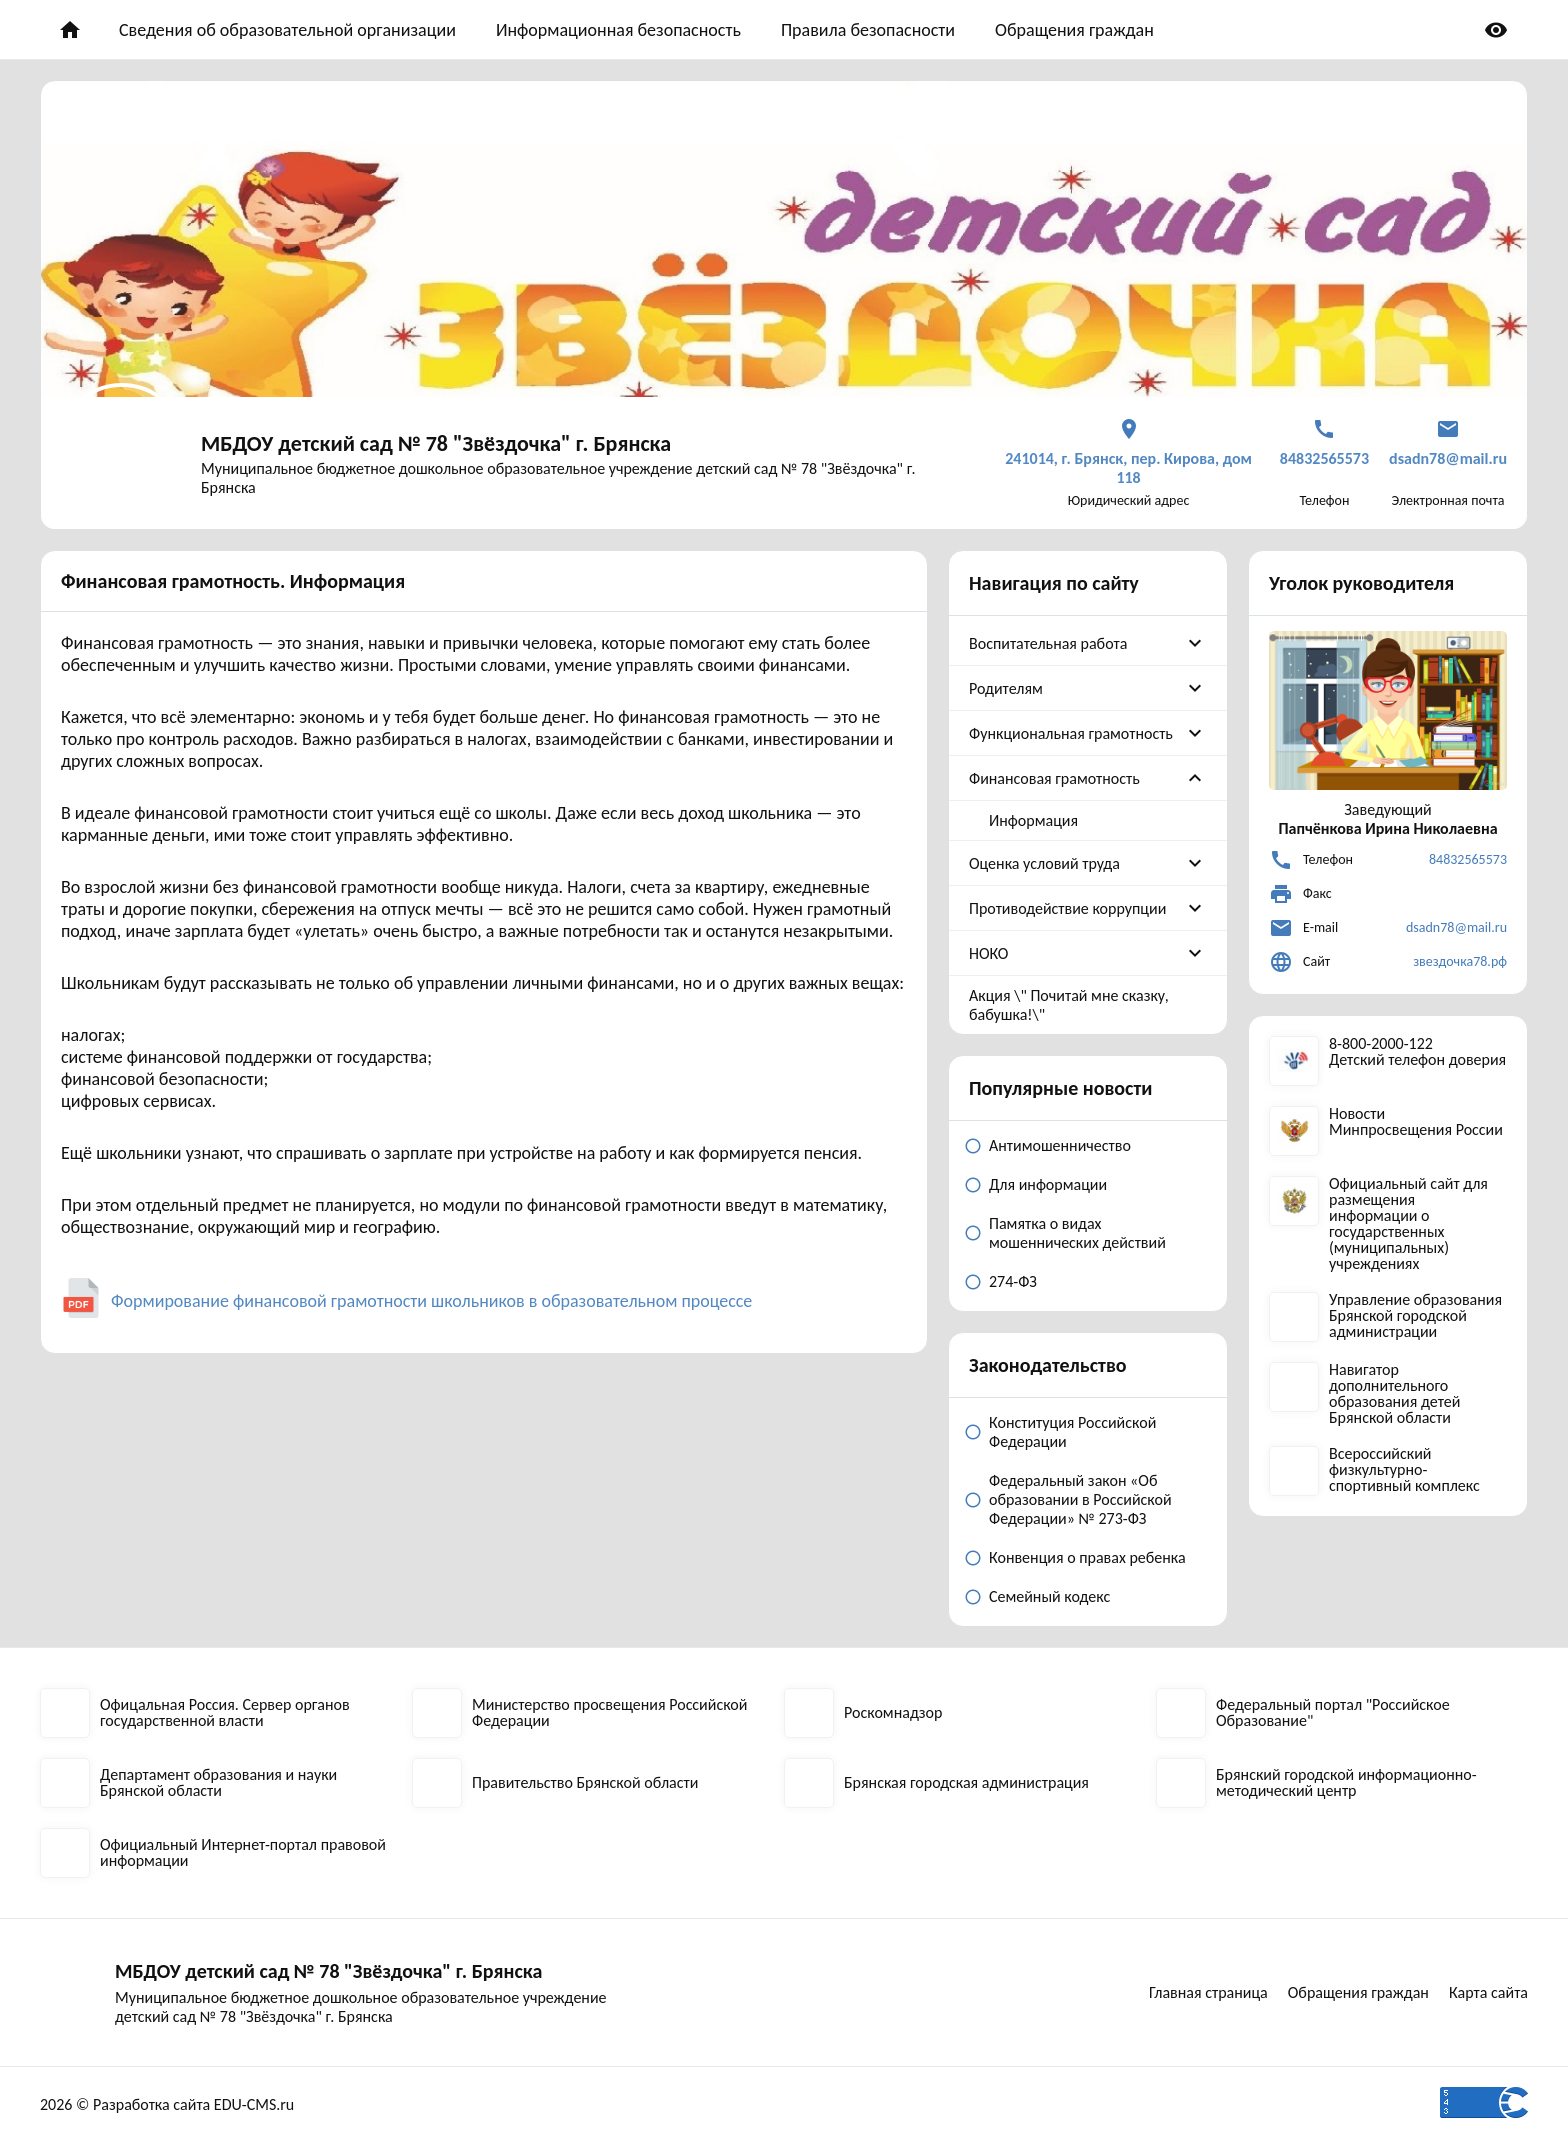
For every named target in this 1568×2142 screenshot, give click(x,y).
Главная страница (1208, 1992)
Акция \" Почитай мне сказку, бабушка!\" (1069, 1005)
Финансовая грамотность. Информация (233, 581)
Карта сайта (1488, 1992)
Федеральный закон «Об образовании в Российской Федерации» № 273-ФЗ (1080, 1499)
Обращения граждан (1074, 30)
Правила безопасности (868, 30)
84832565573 (1468, 859)
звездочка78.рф (1460, 961)
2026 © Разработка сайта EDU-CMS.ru (167, 2104)
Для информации (1048, 1184)
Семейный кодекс (1049, 1596)
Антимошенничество (1060, 1145)
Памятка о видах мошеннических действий (1077, 1233)
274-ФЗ (1013, 1281)
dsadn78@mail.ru (1456, 927)
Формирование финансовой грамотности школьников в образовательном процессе (431, 1301)
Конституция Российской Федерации (1072, 1432)
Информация (1033, 820)
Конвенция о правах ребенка (1087, 1557)
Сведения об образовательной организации (287, 30)
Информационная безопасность (618, 30)
